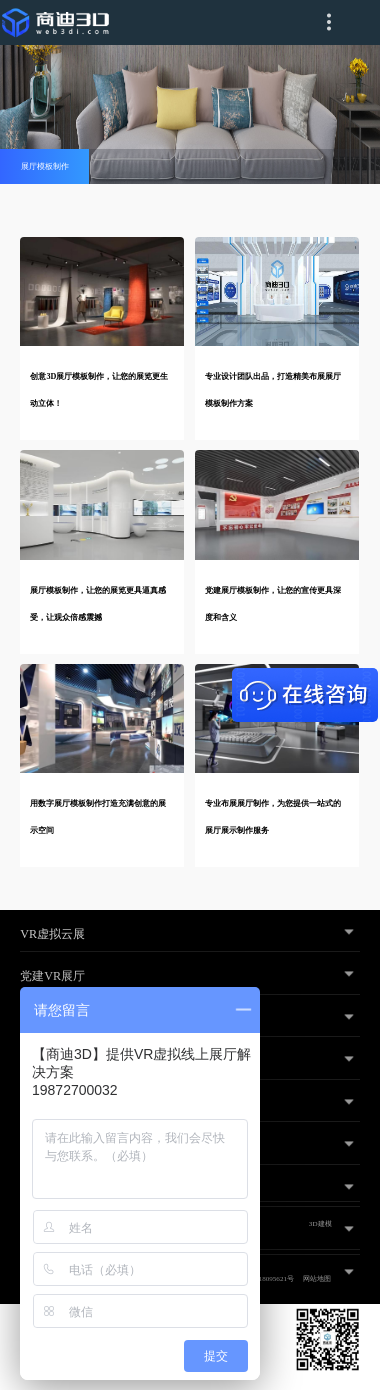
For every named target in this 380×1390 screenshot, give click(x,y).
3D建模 (320, 1224)
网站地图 (317, 1279)
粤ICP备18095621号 (264, 1279)
